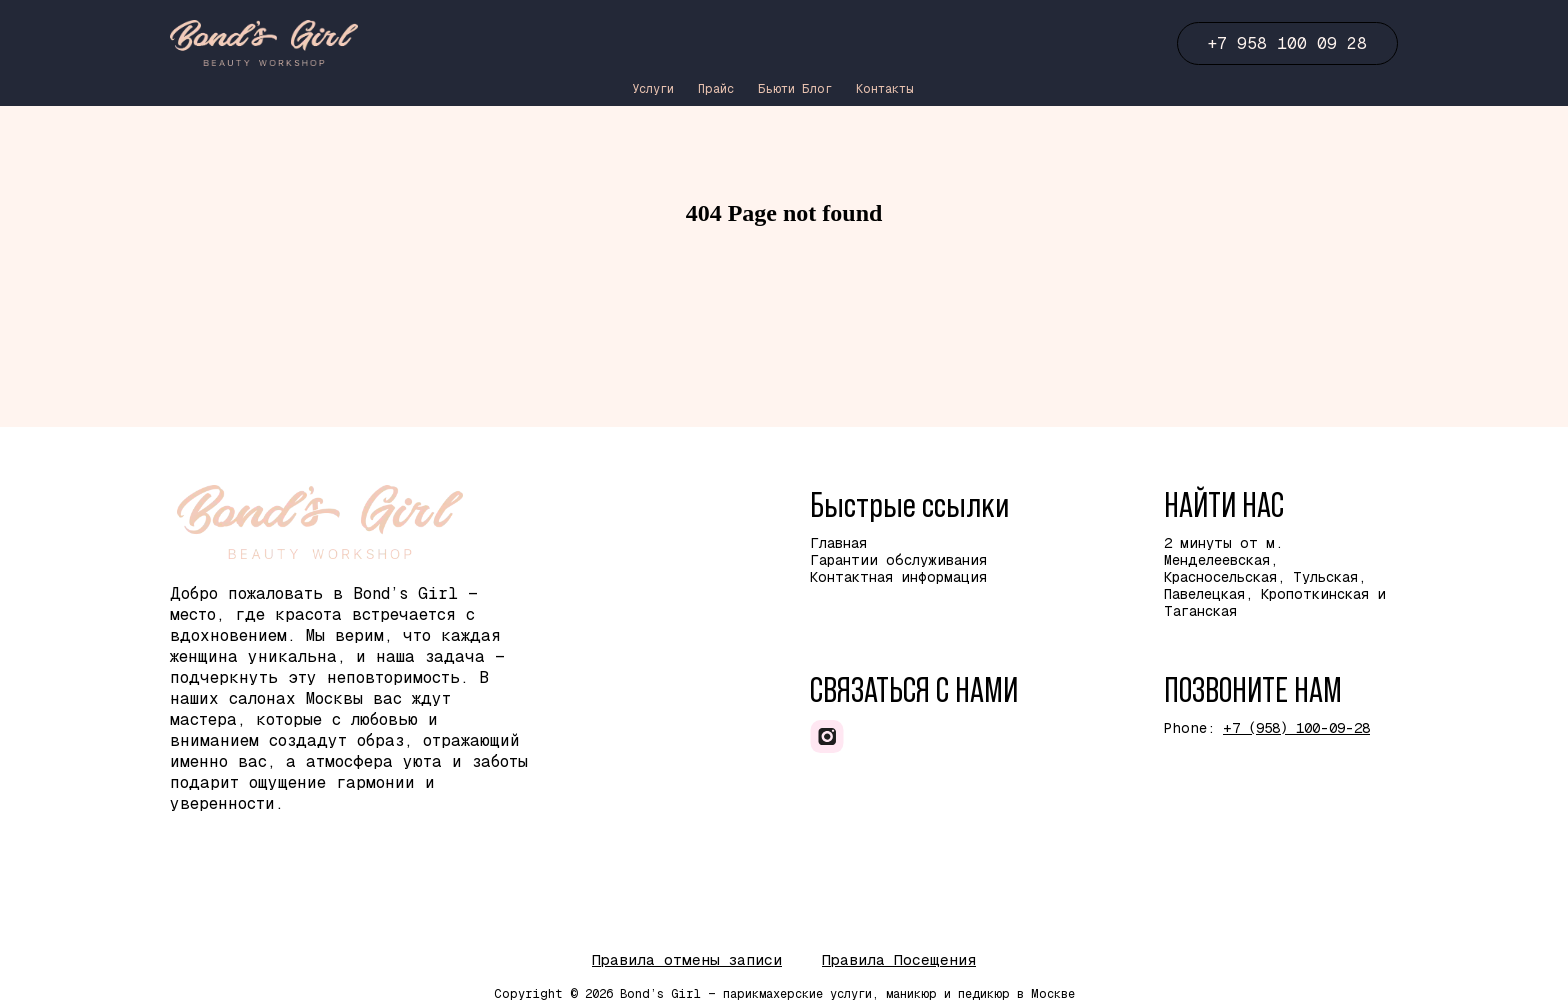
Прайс (716, 89)
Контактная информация (898, 577)
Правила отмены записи (687, 959)
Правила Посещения (899, 959)
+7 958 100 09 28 (1287, 43)
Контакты (884, 89)
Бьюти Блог (795, 89)
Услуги (653, 89)
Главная (838, 543)
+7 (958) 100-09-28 (1296, 728)
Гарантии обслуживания (898, 560)
